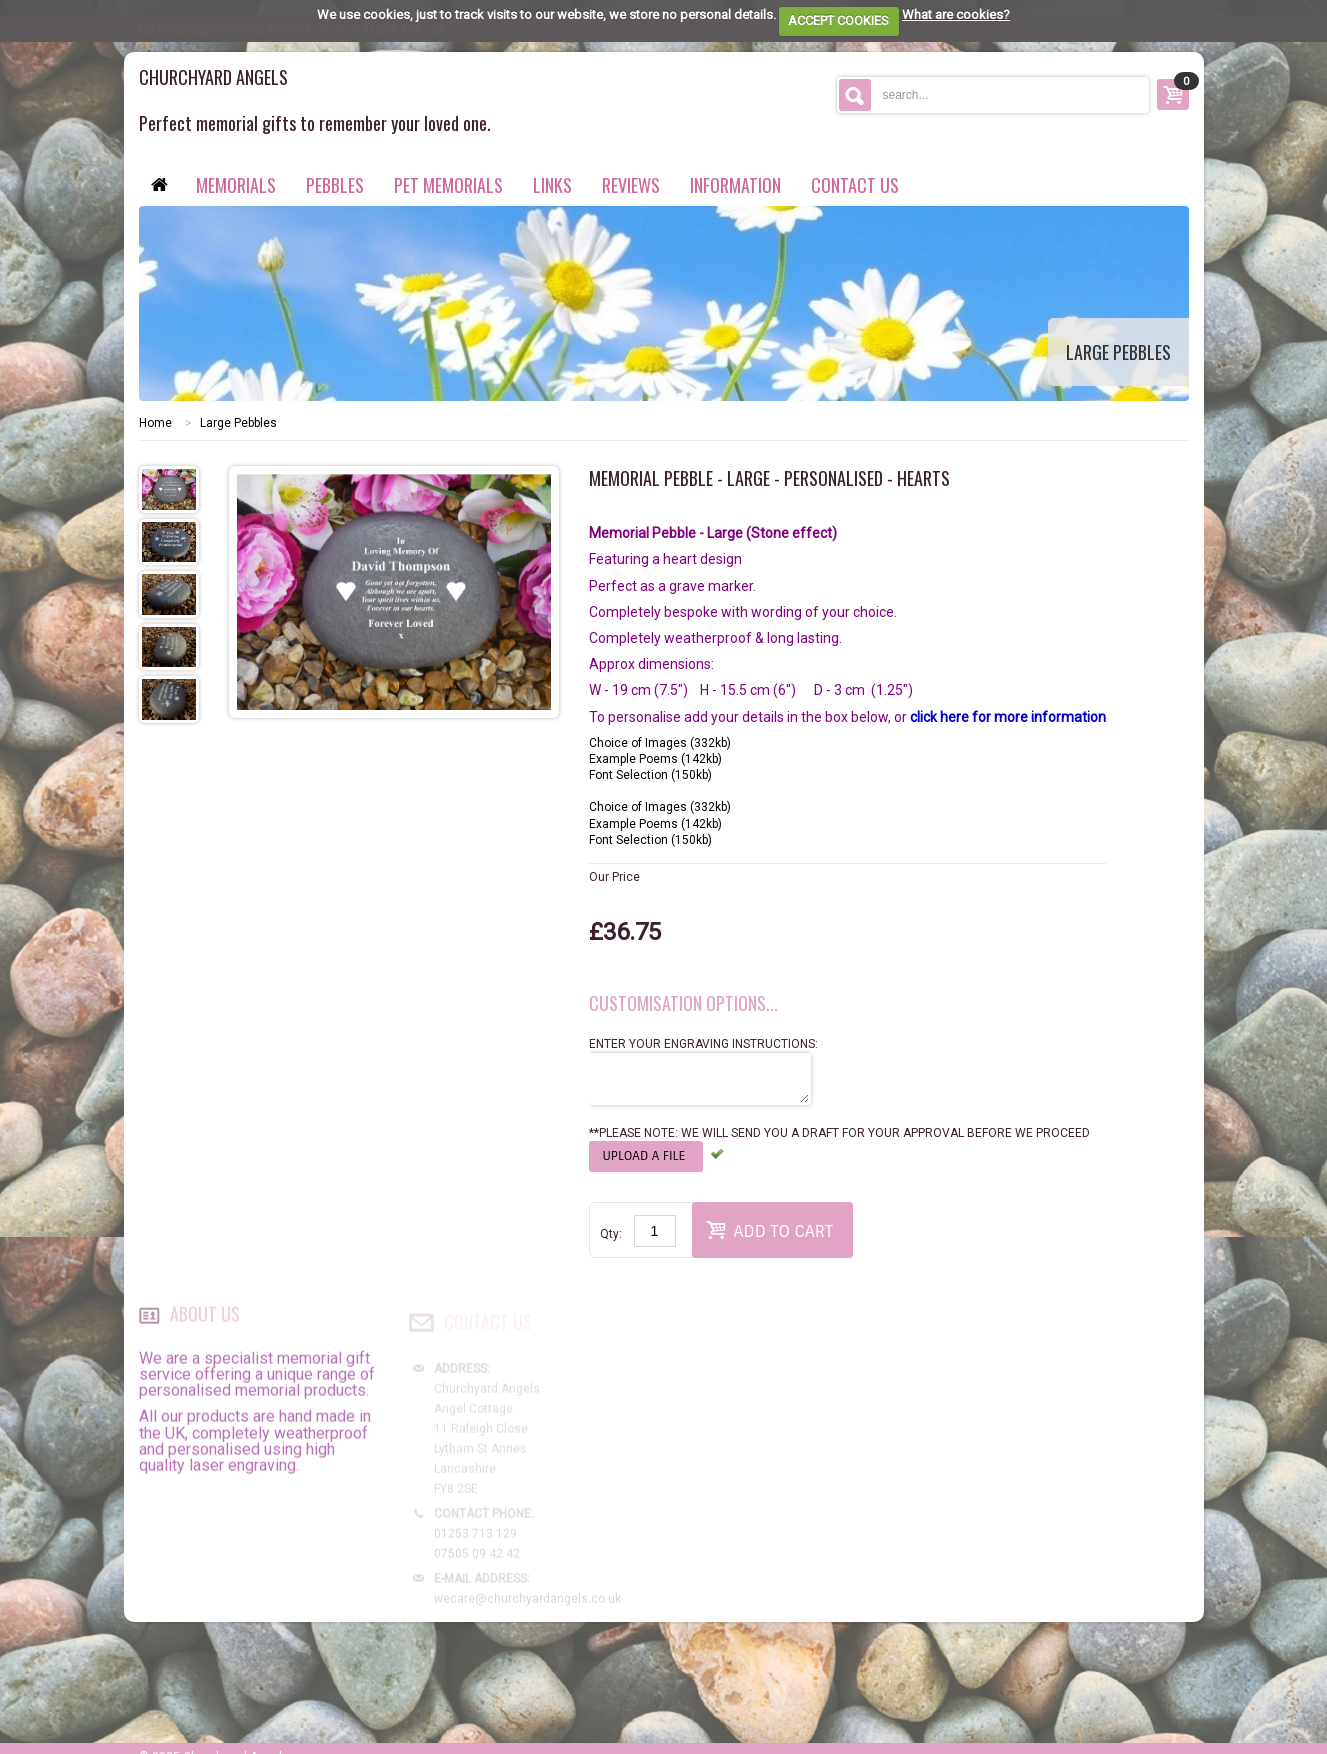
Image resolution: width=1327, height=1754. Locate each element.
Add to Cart (770, 1229)
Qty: (611, 1234)
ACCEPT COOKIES (838, 20)
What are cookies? (956, 14)
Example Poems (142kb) (655, 759)
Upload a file (646, 1156)
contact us (855, 185)
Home (155, 423)
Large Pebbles (238, 423)
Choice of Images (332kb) (660, 743)
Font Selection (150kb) (650, 775)
